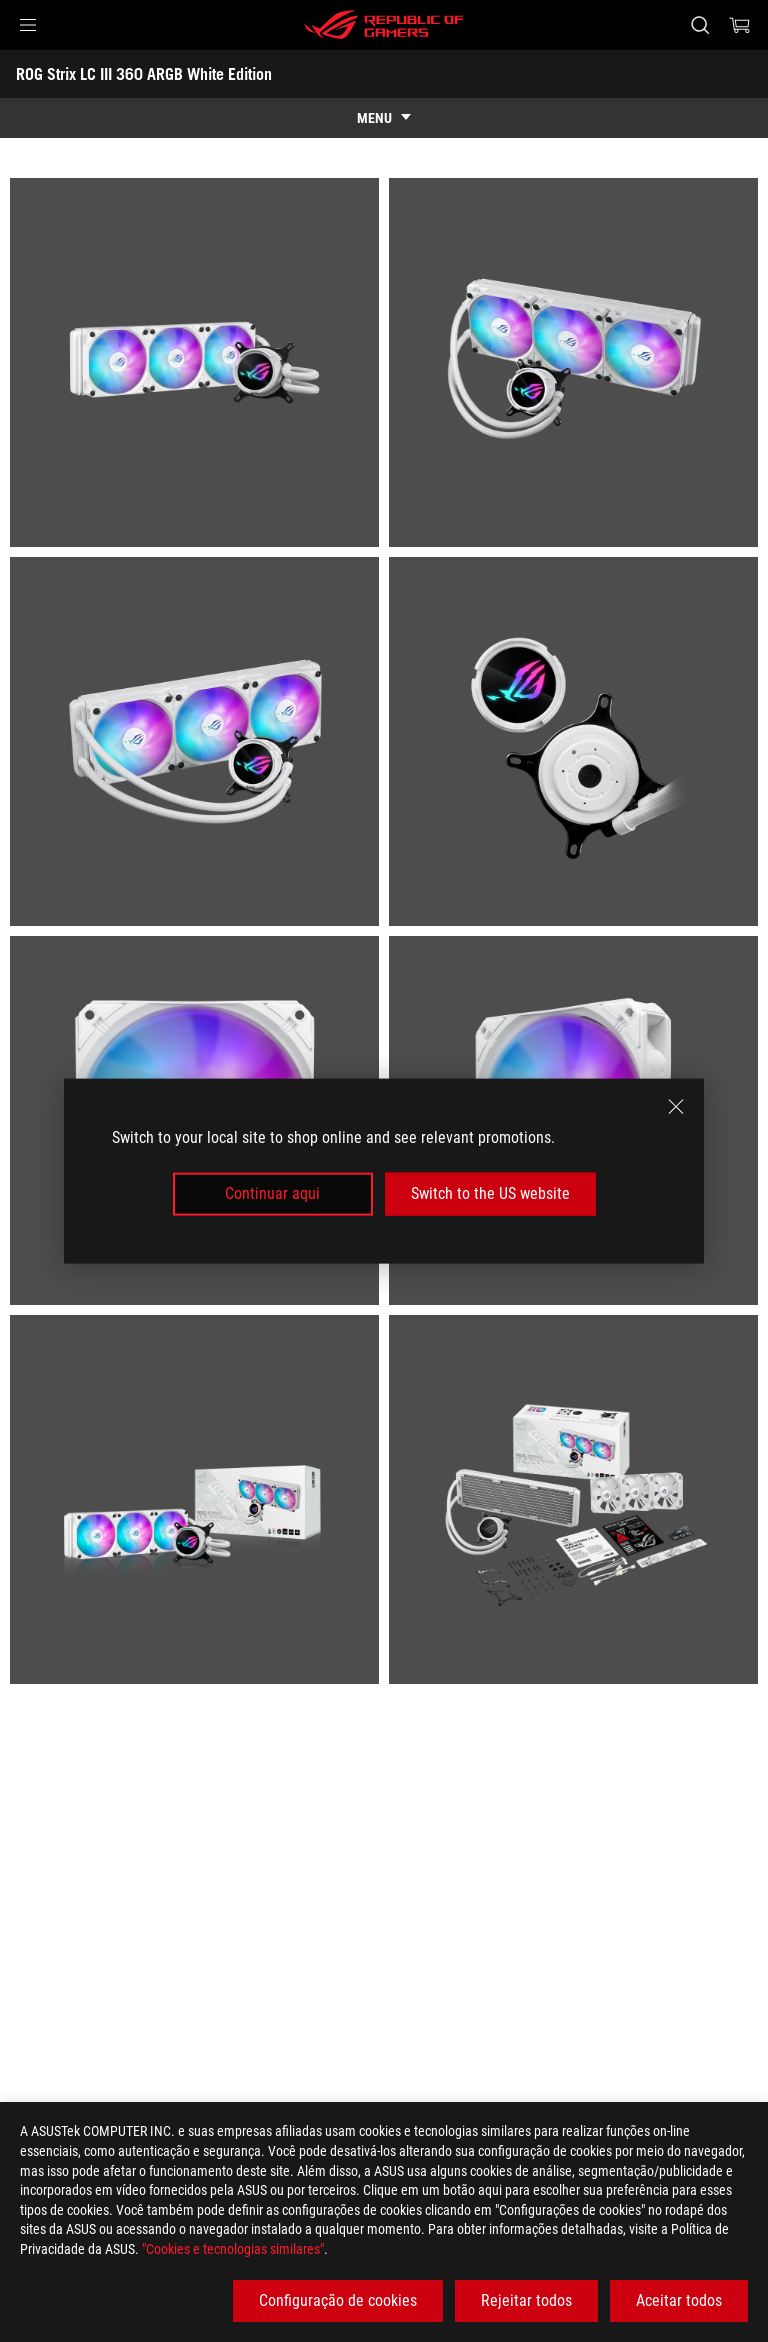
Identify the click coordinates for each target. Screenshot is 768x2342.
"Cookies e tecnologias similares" (233, 2249)
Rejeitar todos (526, 2300)
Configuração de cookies (338, 2300)
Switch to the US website (490, 1193)
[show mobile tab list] (384, 118)
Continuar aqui (272, 1193)
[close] (676, 1107)
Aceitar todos (679, 2300)
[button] (28, 25)
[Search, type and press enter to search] (699, 25)
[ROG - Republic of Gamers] (384, 25)
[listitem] (194, 362)
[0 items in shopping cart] (740, 25)
